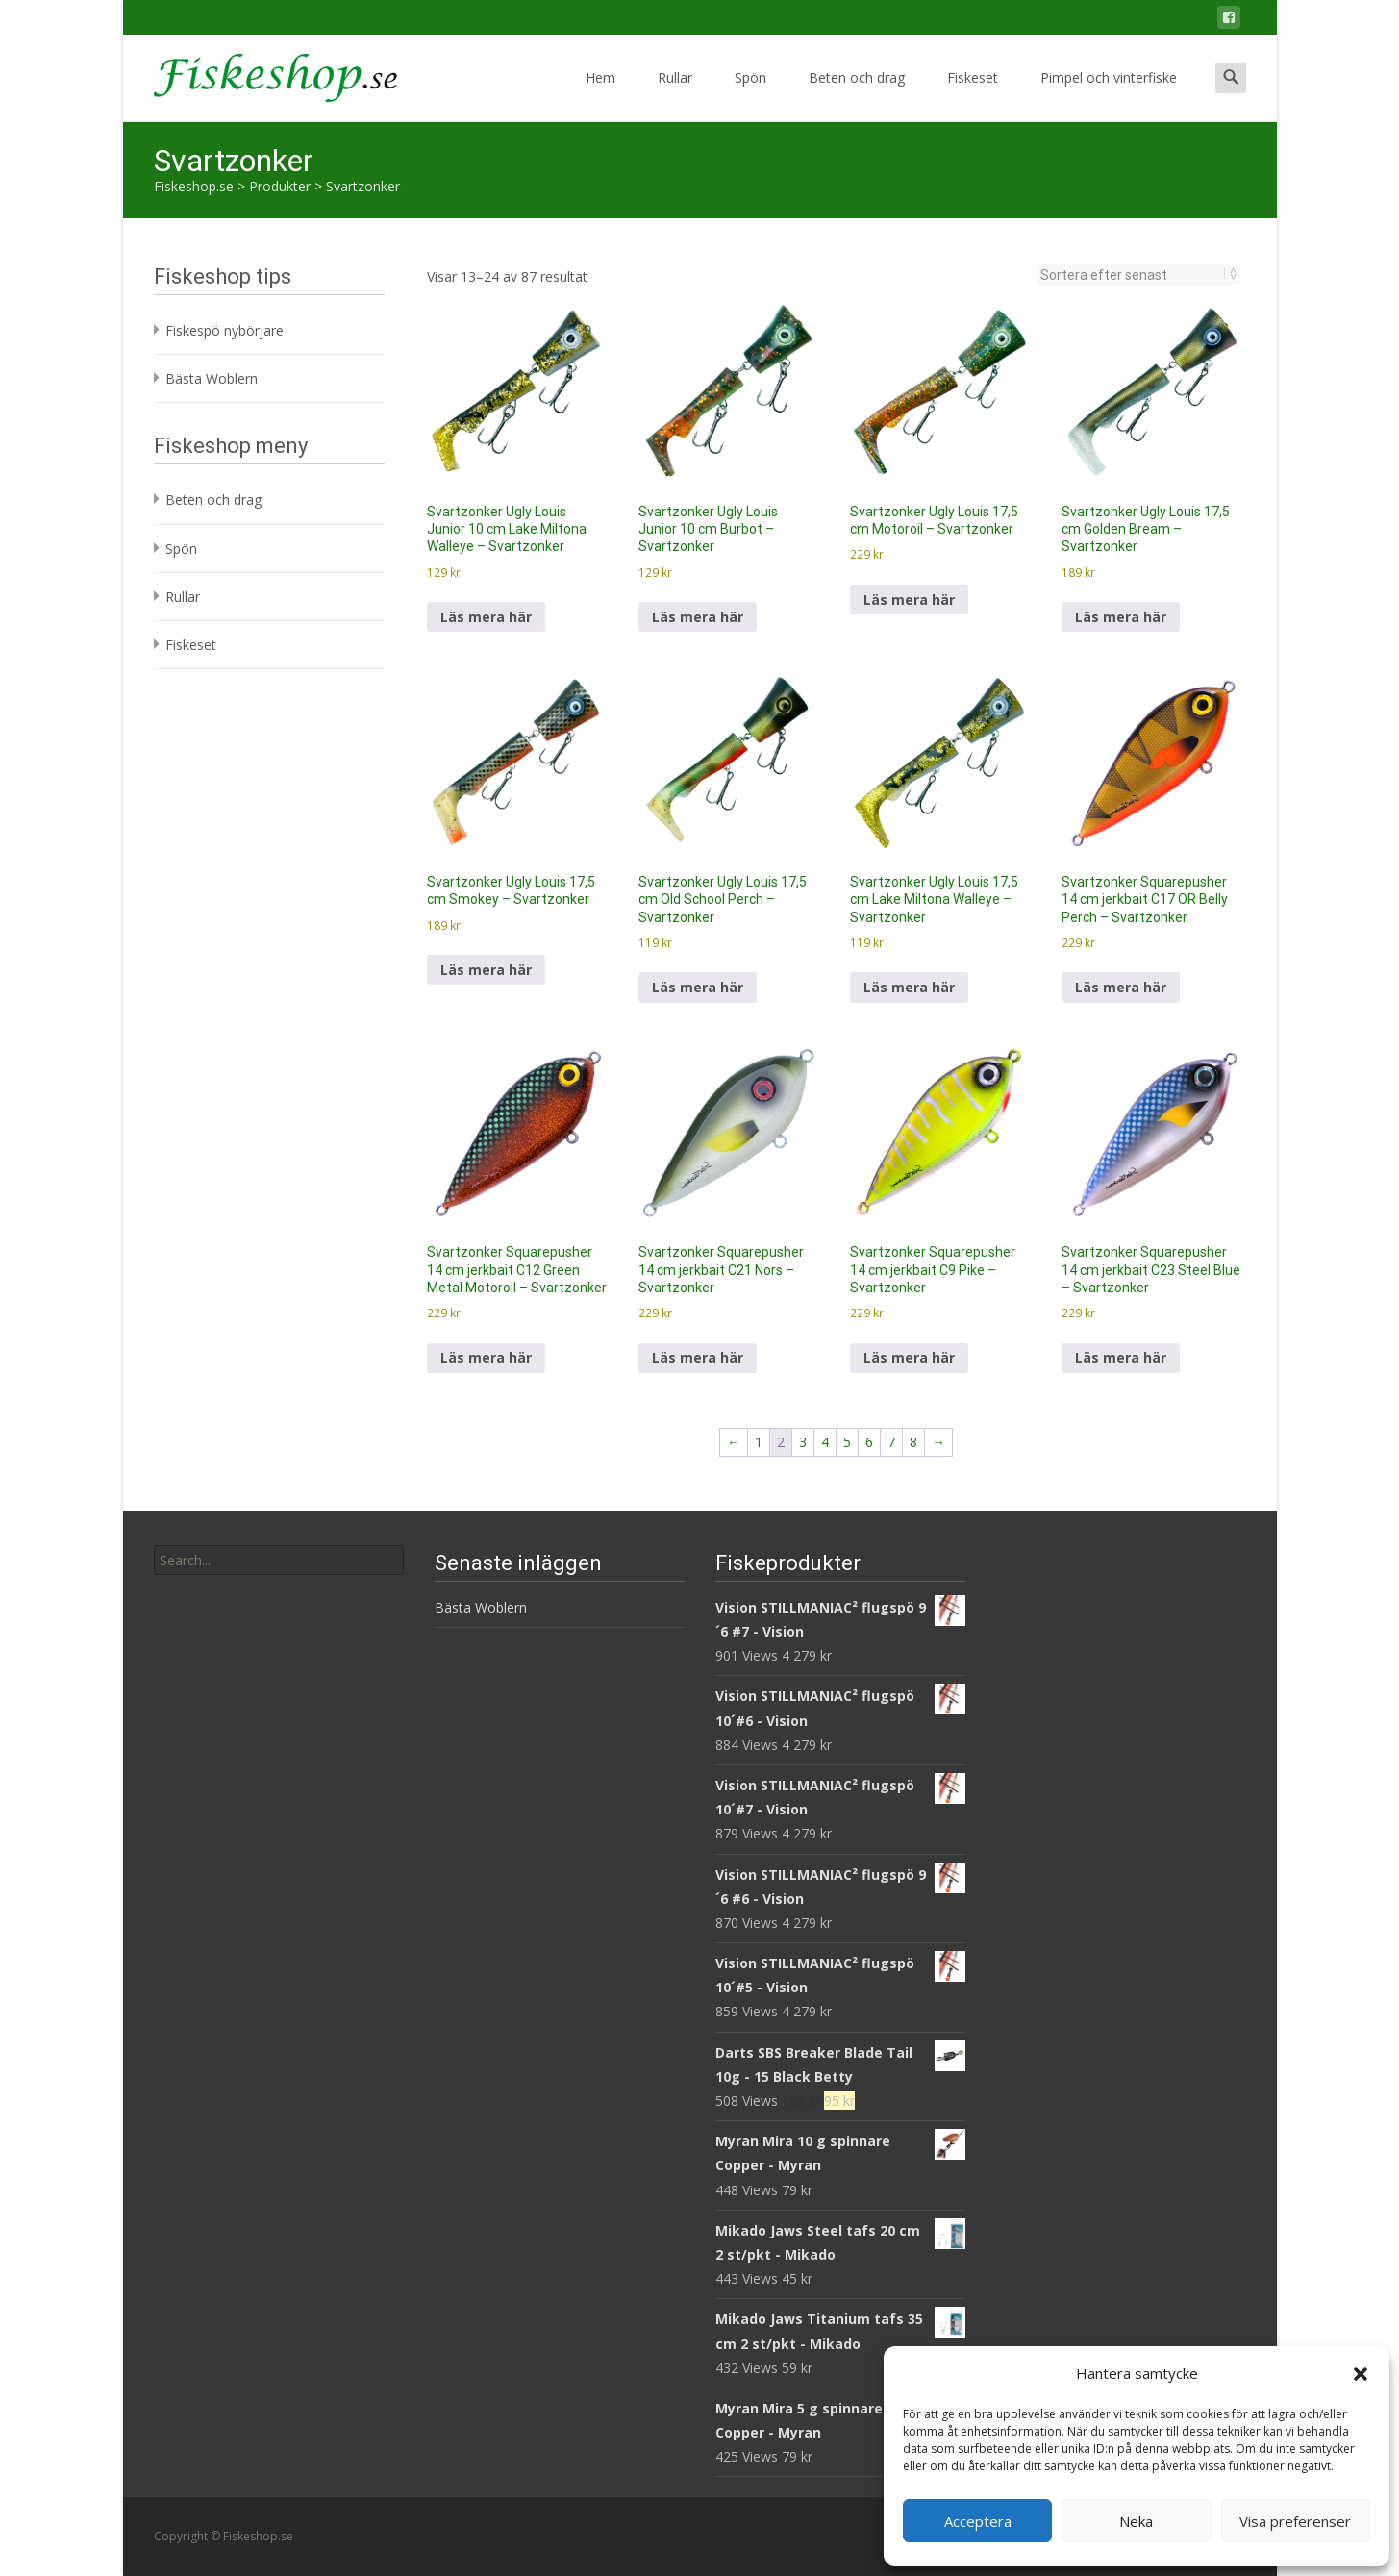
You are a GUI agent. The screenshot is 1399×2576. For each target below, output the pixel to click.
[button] (1360, 2374)
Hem (600, 94)
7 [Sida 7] (891, 1442)
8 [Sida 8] (913, 1442)
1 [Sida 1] (758, 1442)
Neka (1136, 2521)
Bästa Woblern (211, 378)
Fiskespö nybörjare (224, 330)
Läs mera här (486, 617)
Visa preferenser (1295, 2521)
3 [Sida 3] (803, 1442)
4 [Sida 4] (825, 1442)
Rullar (675, 94)
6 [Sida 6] (869, 1442)
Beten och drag (857, 94)
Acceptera (978, 2521)
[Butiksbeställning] (1133, 275)
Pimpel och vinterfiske (1108, 94)
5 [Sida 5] (847, 1442)
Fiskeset (972, 94)
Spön (750, 94)
